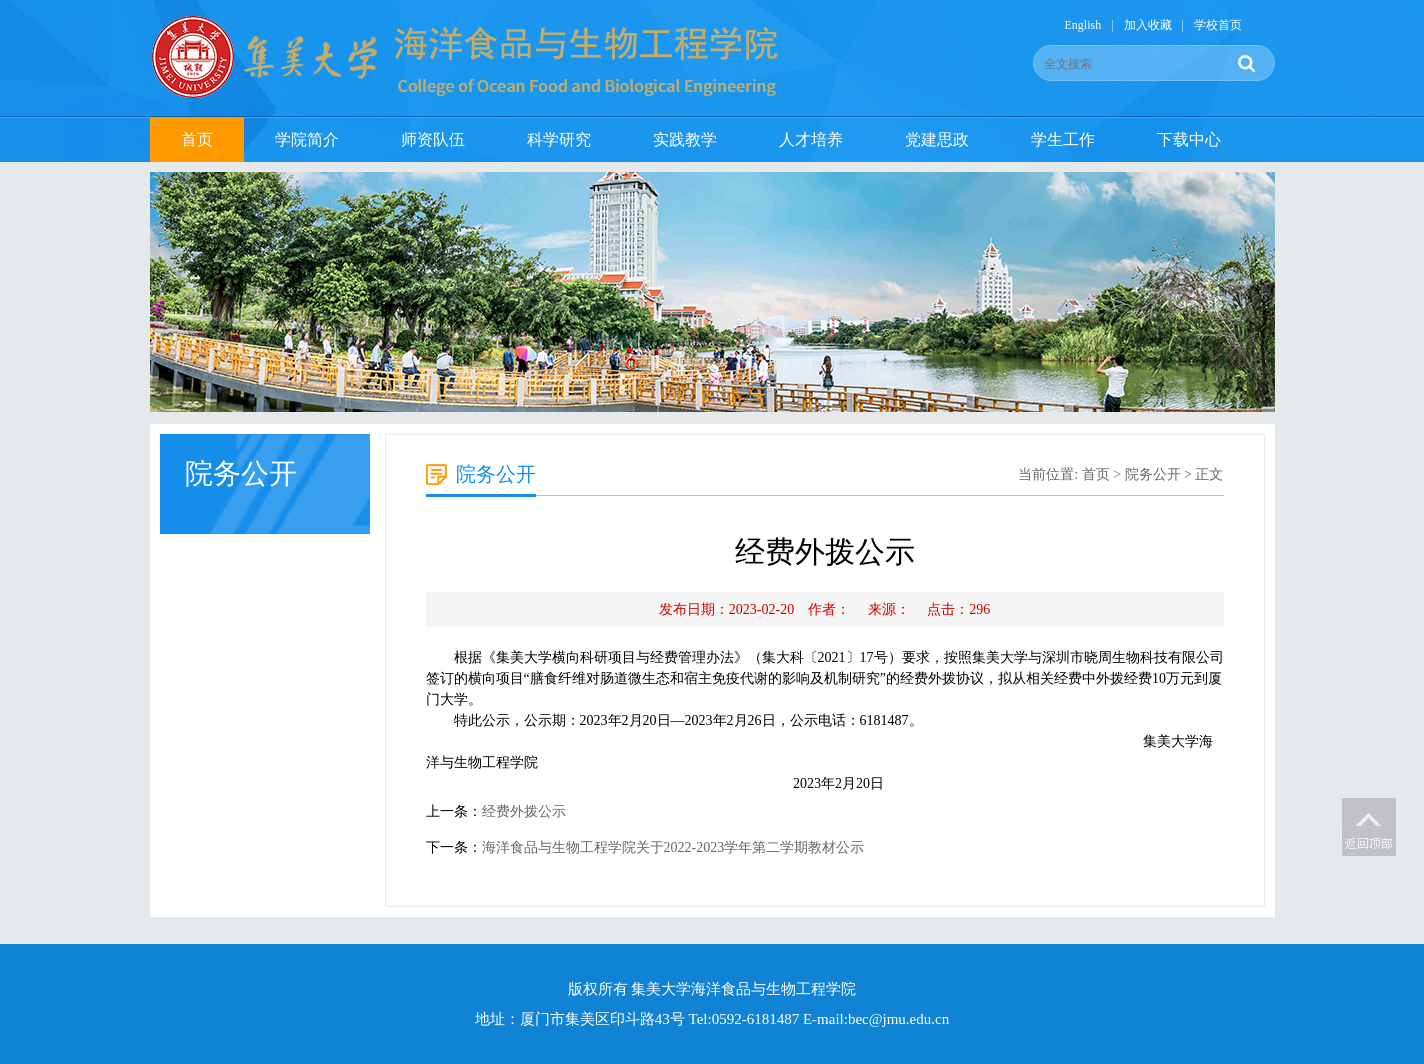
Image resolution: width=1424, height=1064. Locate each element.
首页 (197, 139)
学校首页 (1218, 25)
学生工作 (1063, 139)
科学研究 (559, 139)
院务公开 (1153, 474)
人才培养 (811, 139)
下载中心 (1189, 139)
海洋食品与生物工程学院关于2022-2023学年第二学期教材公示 (673, 847)
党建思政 (937, 139)
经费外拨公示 (524, 811)
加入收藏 (1148, 25)
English (1083, 25)
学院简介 (307, 139)
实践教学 (685, 139)
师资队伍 (433, 139)
